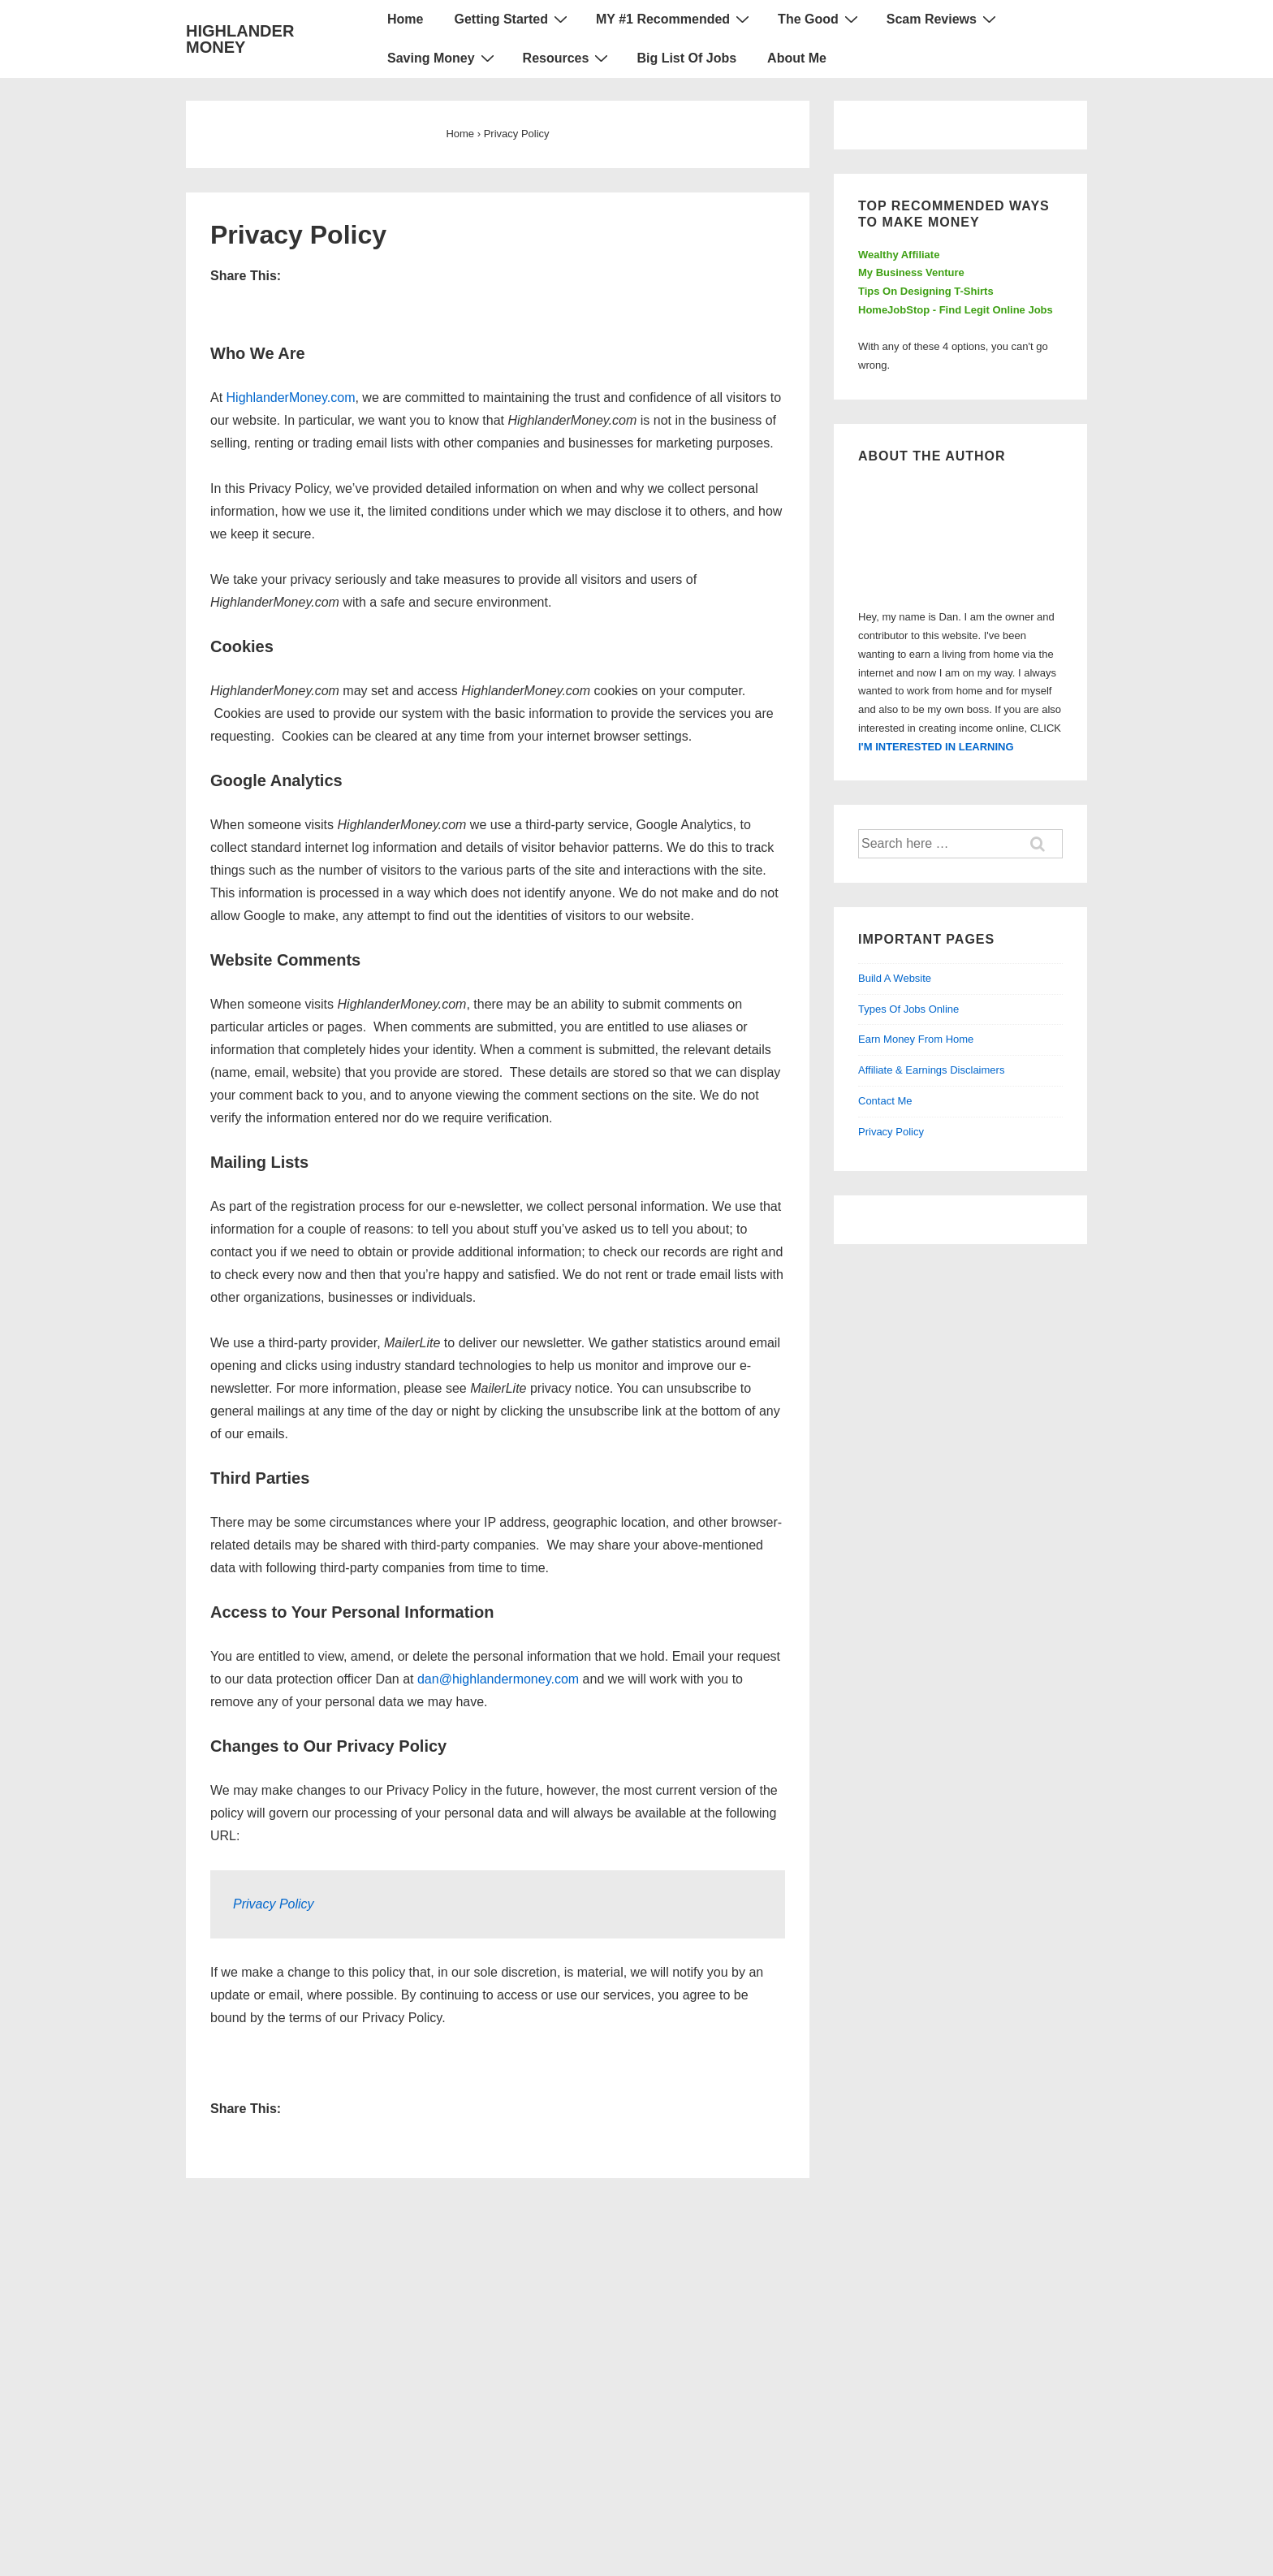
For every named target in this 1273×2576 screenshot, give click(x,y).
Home (405, 19)
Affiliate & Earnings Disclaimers (931, 1070)
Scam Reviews (943, 18)
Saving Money (442, 57)
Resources (568, 57)
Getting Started (513, 18)
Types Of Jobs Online (908, 1009)
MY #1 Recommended (674, 18)
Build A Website (894, 978)
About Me (796, 58)
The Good (820, 18)
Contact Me (885, 1101)
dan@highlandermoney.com (498, 1679)
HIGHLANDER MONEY (240, 39)
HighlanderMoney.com (291, 397)
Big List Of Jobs (686, 58)
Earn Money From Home (915, 1039)
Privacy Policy (273, 1904)
